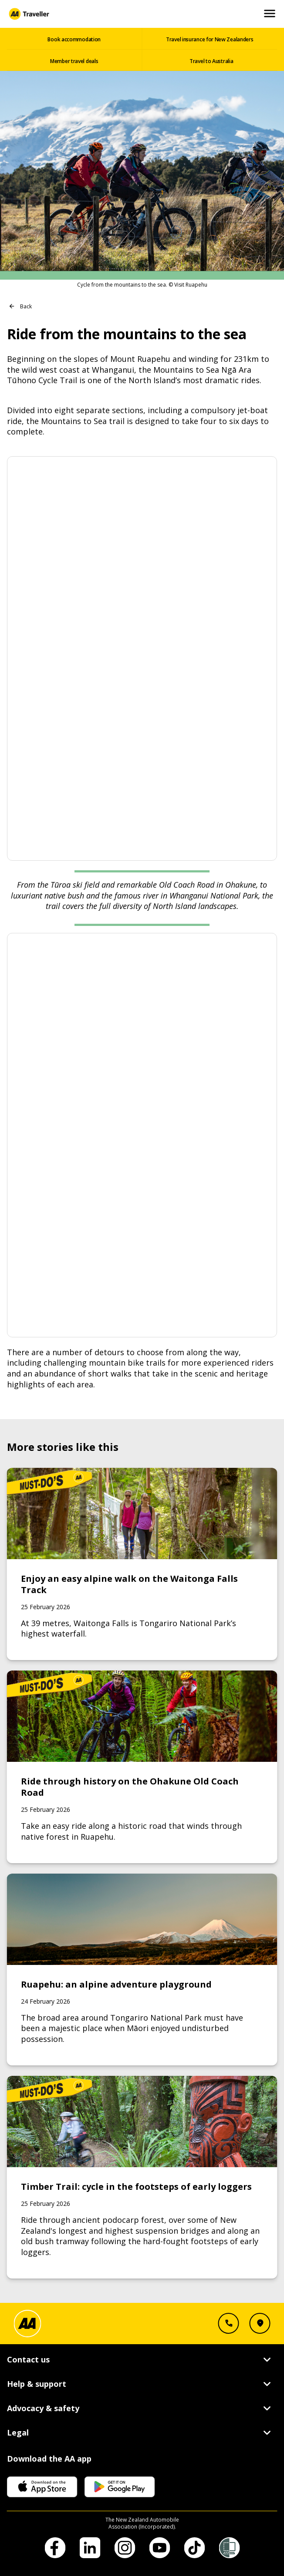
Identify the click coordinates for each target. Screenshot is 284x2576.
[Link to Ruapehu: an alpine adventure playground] (142, 1969)
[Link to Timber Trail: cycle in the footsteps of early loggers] (142, 2177)
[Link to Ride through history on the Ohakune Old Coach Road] (142, 1767)
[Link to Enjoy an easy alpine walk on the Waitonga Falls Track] (142, 1564)
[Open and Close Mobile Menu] (269, 14)
